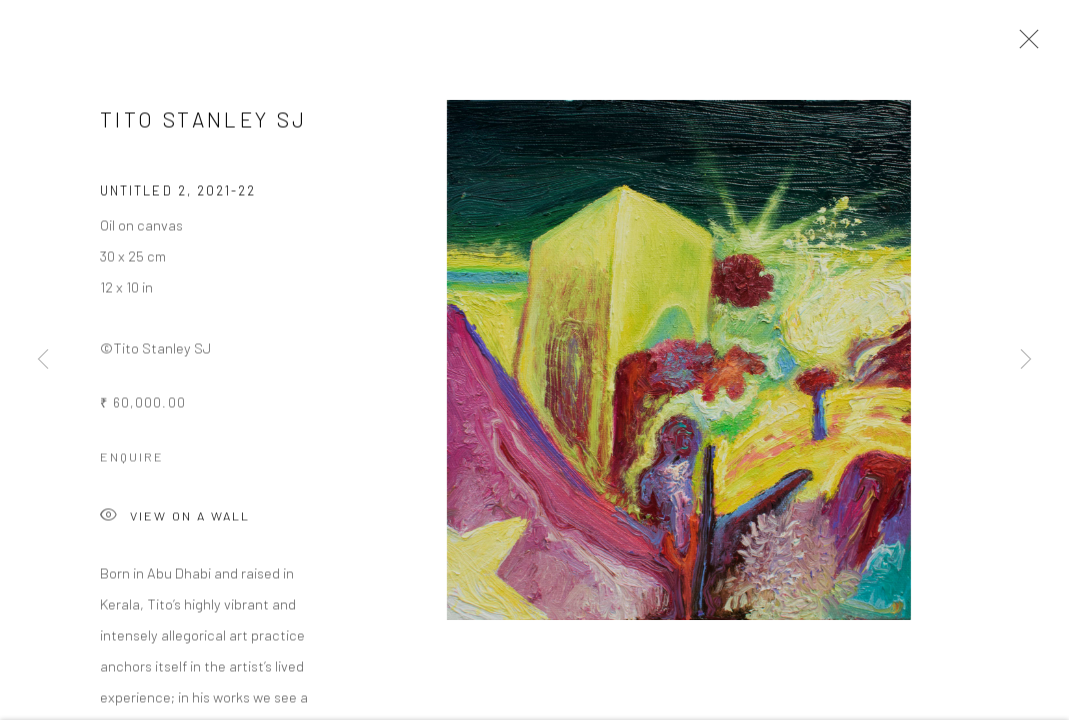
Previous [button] (43, 360)
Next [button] (1026, 360)
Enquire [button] (132, 459)
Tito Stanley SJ (203, 121)
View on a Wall (175, 519)
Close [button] (1024, 45)
